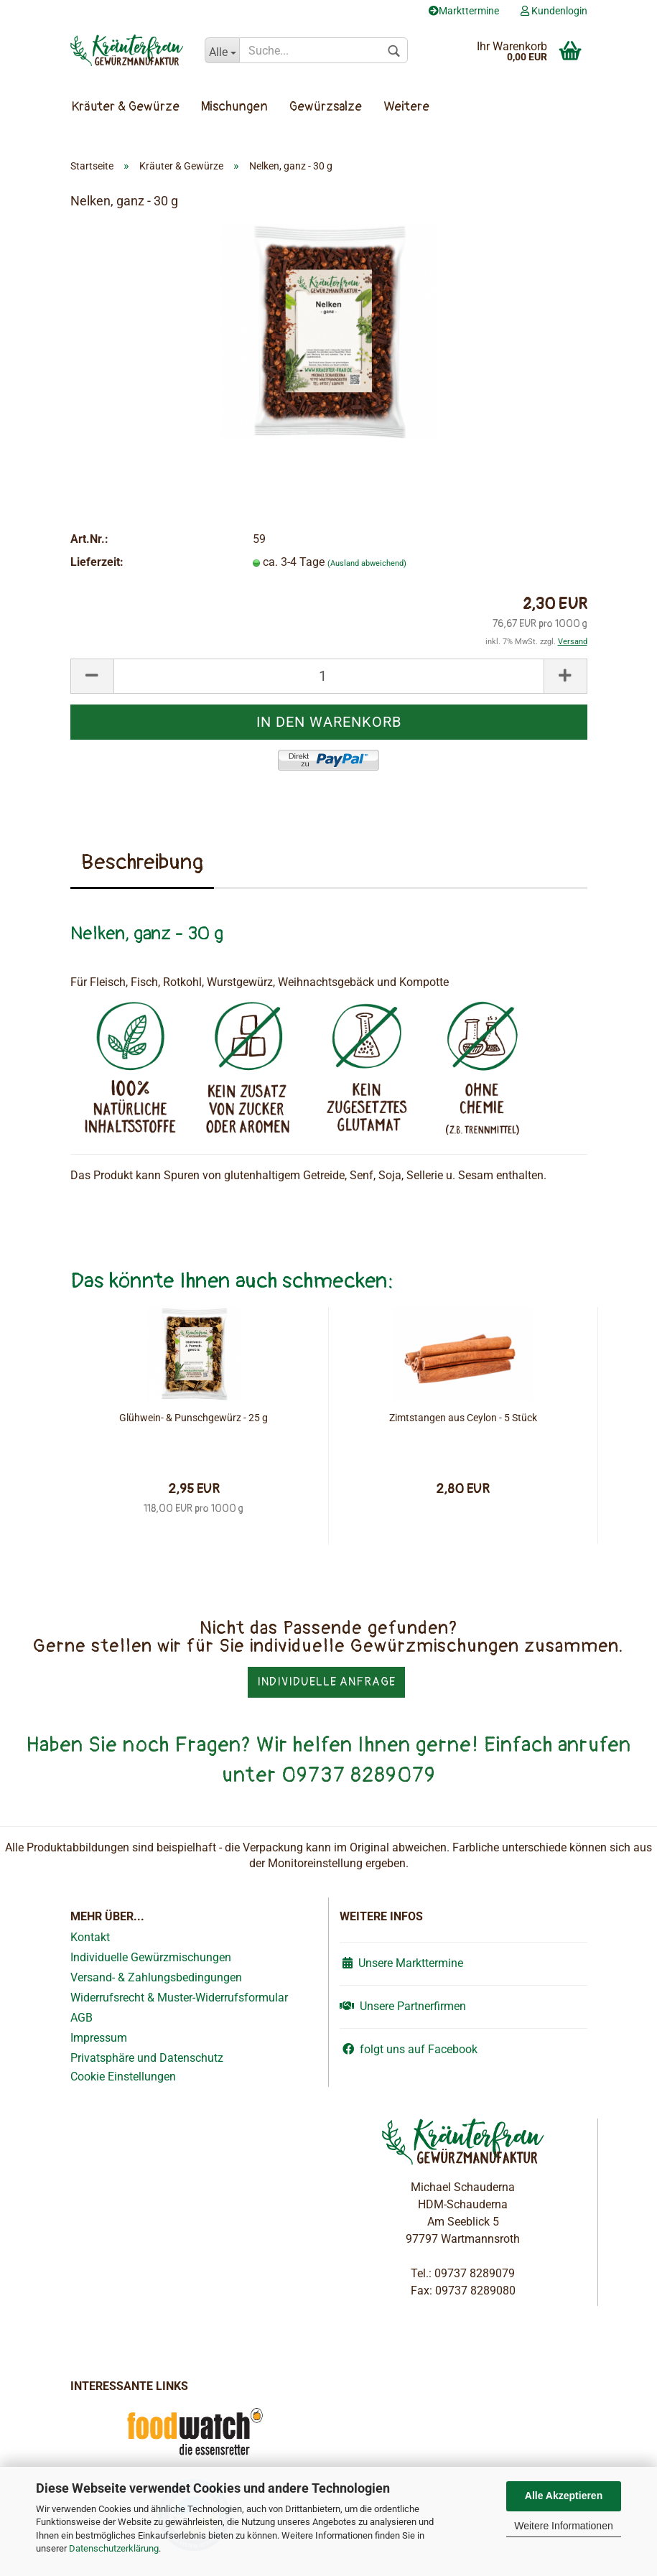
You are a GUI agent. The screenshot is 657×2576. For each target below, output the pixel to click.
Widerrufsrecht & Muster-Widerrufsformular (179, 1997)
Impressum (98, 2038)
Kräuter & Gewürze (126, 106)
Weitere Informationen (563, 2525)
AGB (81, 2017)
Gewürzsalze (325, 106)
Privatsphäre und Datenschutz (146, 2058)
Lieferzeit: (97, 562)
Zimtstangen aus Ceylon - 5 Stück (463, 1417)
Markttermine (464, 11)
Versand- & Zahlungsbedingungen (156, 1977)
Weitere (406, 106)
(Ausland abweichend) (366, 563)
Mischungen (234, 106)
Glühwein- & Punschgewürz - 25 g (193, 1417)
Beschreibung (142, 862)
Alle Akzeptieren (563, 2495)
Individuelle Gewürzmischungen (150, 1957)
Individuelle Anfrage (326, 1682)
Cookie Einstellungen (123, 2076)
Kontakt (90, 1937)
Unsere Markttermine (401, 1963)
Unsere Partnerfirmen (403, 2006)
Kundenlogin (554, 11)
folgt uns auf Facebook (408, 2049)
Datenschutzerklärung (114, 2548)
